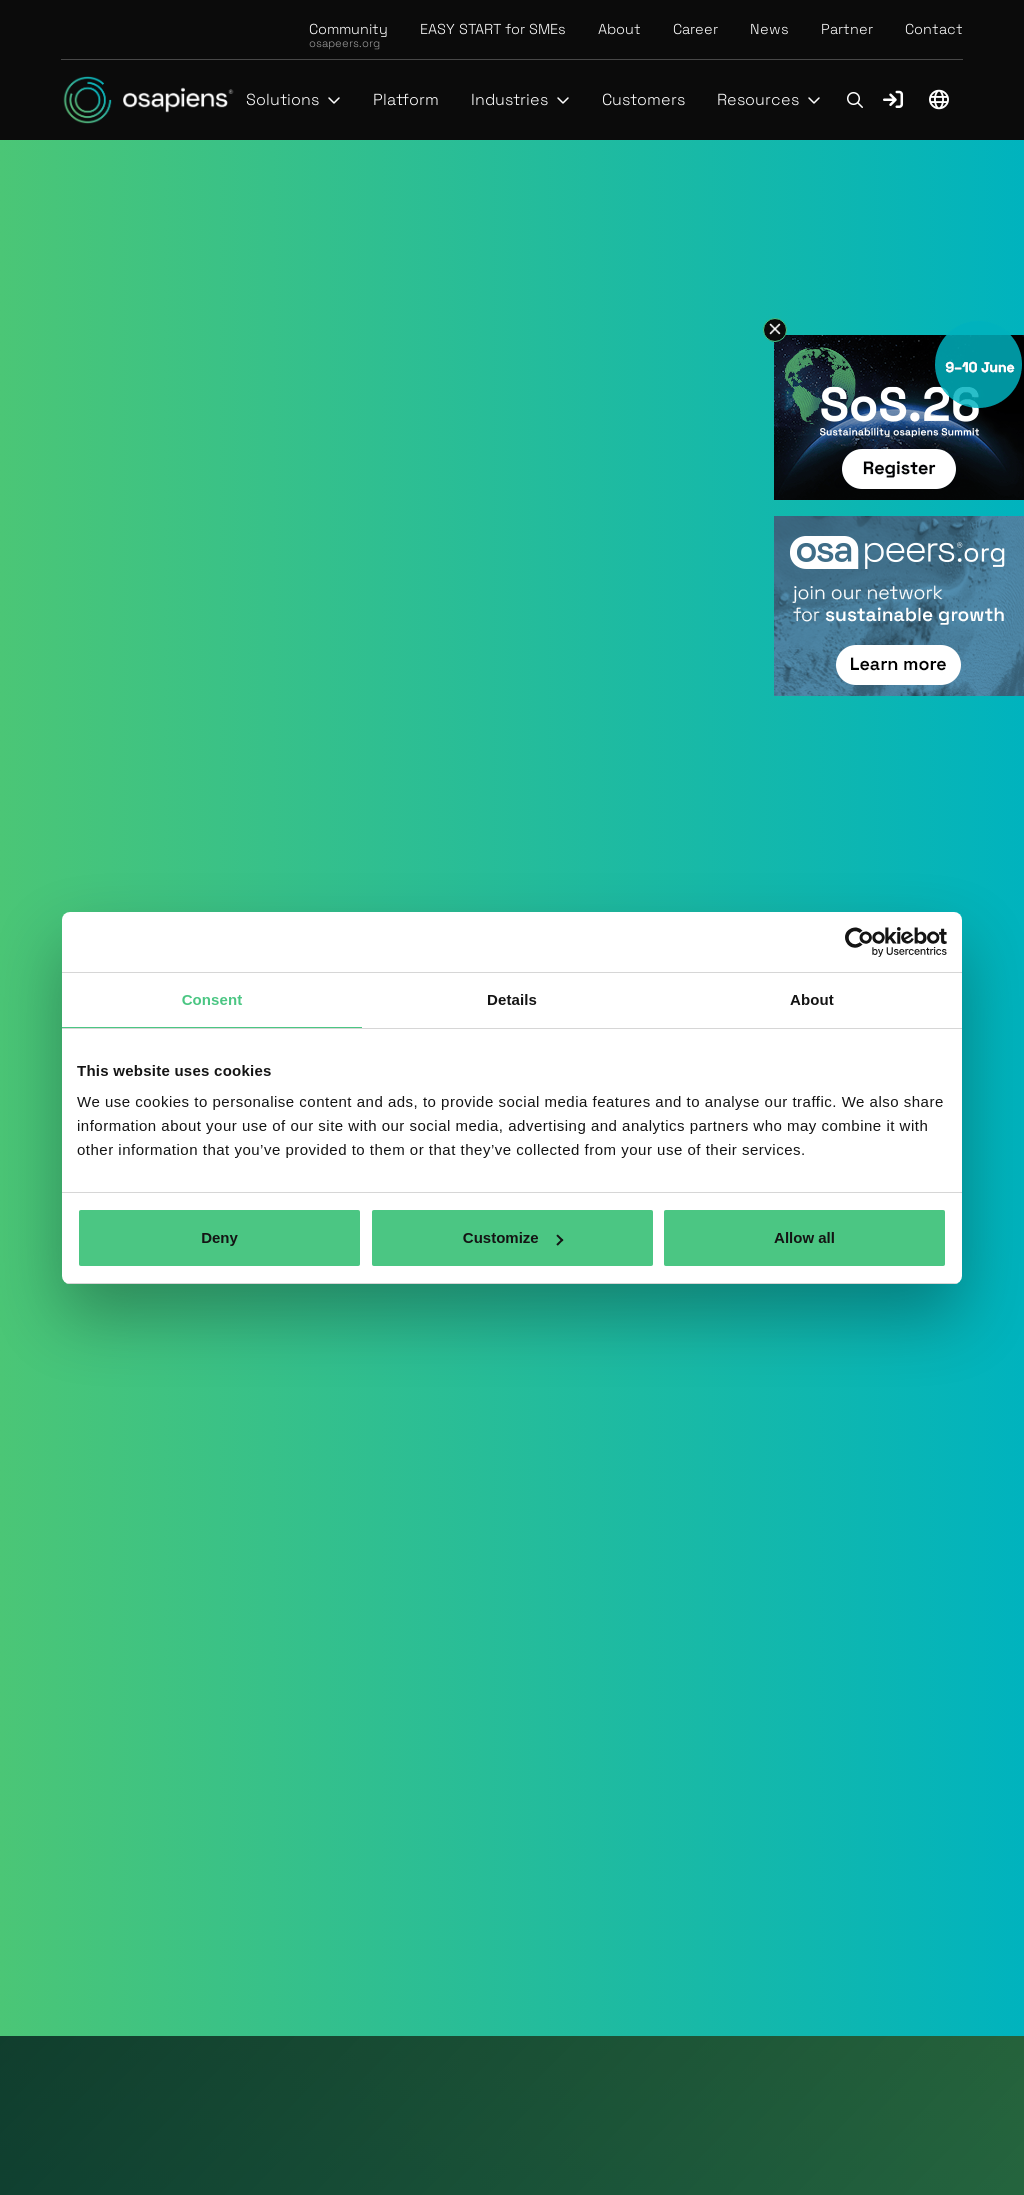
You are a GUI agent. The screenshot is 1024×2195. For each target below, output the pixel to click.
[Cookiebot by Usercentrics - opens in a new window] (859, 942)
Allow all (804, 1237)
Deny (219, 1237)
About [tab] (812, 999)
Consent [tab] (212, 999)
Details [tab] (512, 999)
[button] (293, 100)
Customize (513, 1237)
